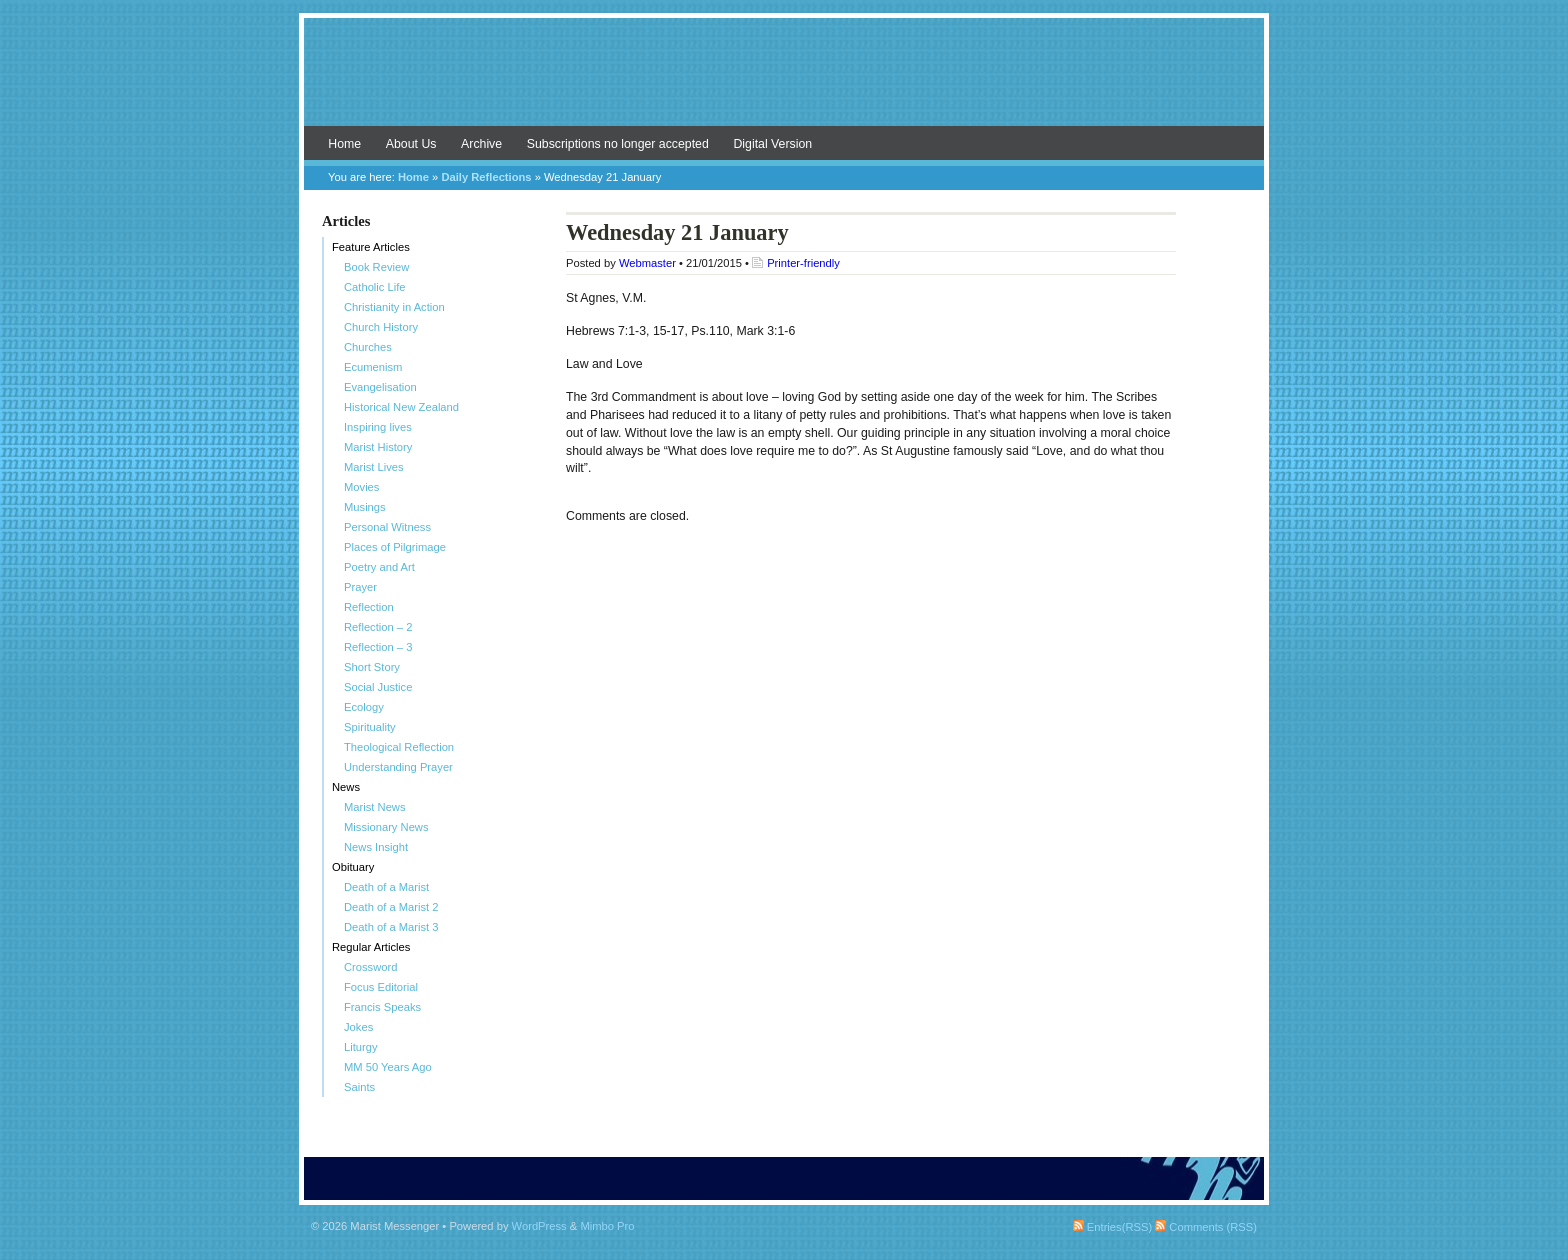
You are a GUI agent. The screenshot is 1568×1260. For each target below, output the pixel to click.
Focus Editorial (381, 987)
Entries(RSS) (1112, 1227)
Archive (481, 144)
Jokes (358, 1027)
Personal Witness (387, 527)
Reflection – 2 (378, 627)
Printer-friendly (803, 263)
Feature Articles (371, 247)
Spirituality (370, 727)
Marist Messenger (784, 82)
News (346, 787)
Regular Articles (371, 947)
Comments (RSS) (1206, 1227)
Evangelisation (380, 387)
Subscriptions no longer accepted (618, 144)
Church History (381, 327)
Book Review (376, 267)
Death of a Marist (386, 887)
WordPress (539, 1226)
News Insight (376, 847)
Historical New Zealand (401, 407)
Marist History (378, 447)
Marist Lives (374, 467)
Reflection (369, 607)
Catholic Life (375, 287)
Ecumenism (373, 367)
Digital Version (772, 144)
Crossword (370, 967)
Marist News (375, 807)
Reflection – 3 (378, 647)
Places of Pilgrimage (395, 547)
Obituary (353, 867)
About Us (411, 144)
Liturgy (361, 1047)
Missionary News (386, 827)
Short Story (372, 667)
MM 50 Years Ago (388, 1067)
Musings (365, 507)
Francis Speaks (382, 1007)
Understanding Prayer (398, 767)
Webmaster (647, 263)
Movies (361, 487)
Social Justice (378, 687)
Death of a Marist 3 (391, 927)
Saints (359, 1087)
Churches (368, 347)
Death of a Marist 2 (391, 907)
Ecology (364, 707)
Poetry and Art (379, 567)
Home (344, 144)
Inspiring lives (378, 427)
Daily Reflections (486, 177)
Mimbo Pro (607, 1226)
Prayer (360, 587)
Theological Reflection (399, 747)
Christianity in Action (394, 307)
